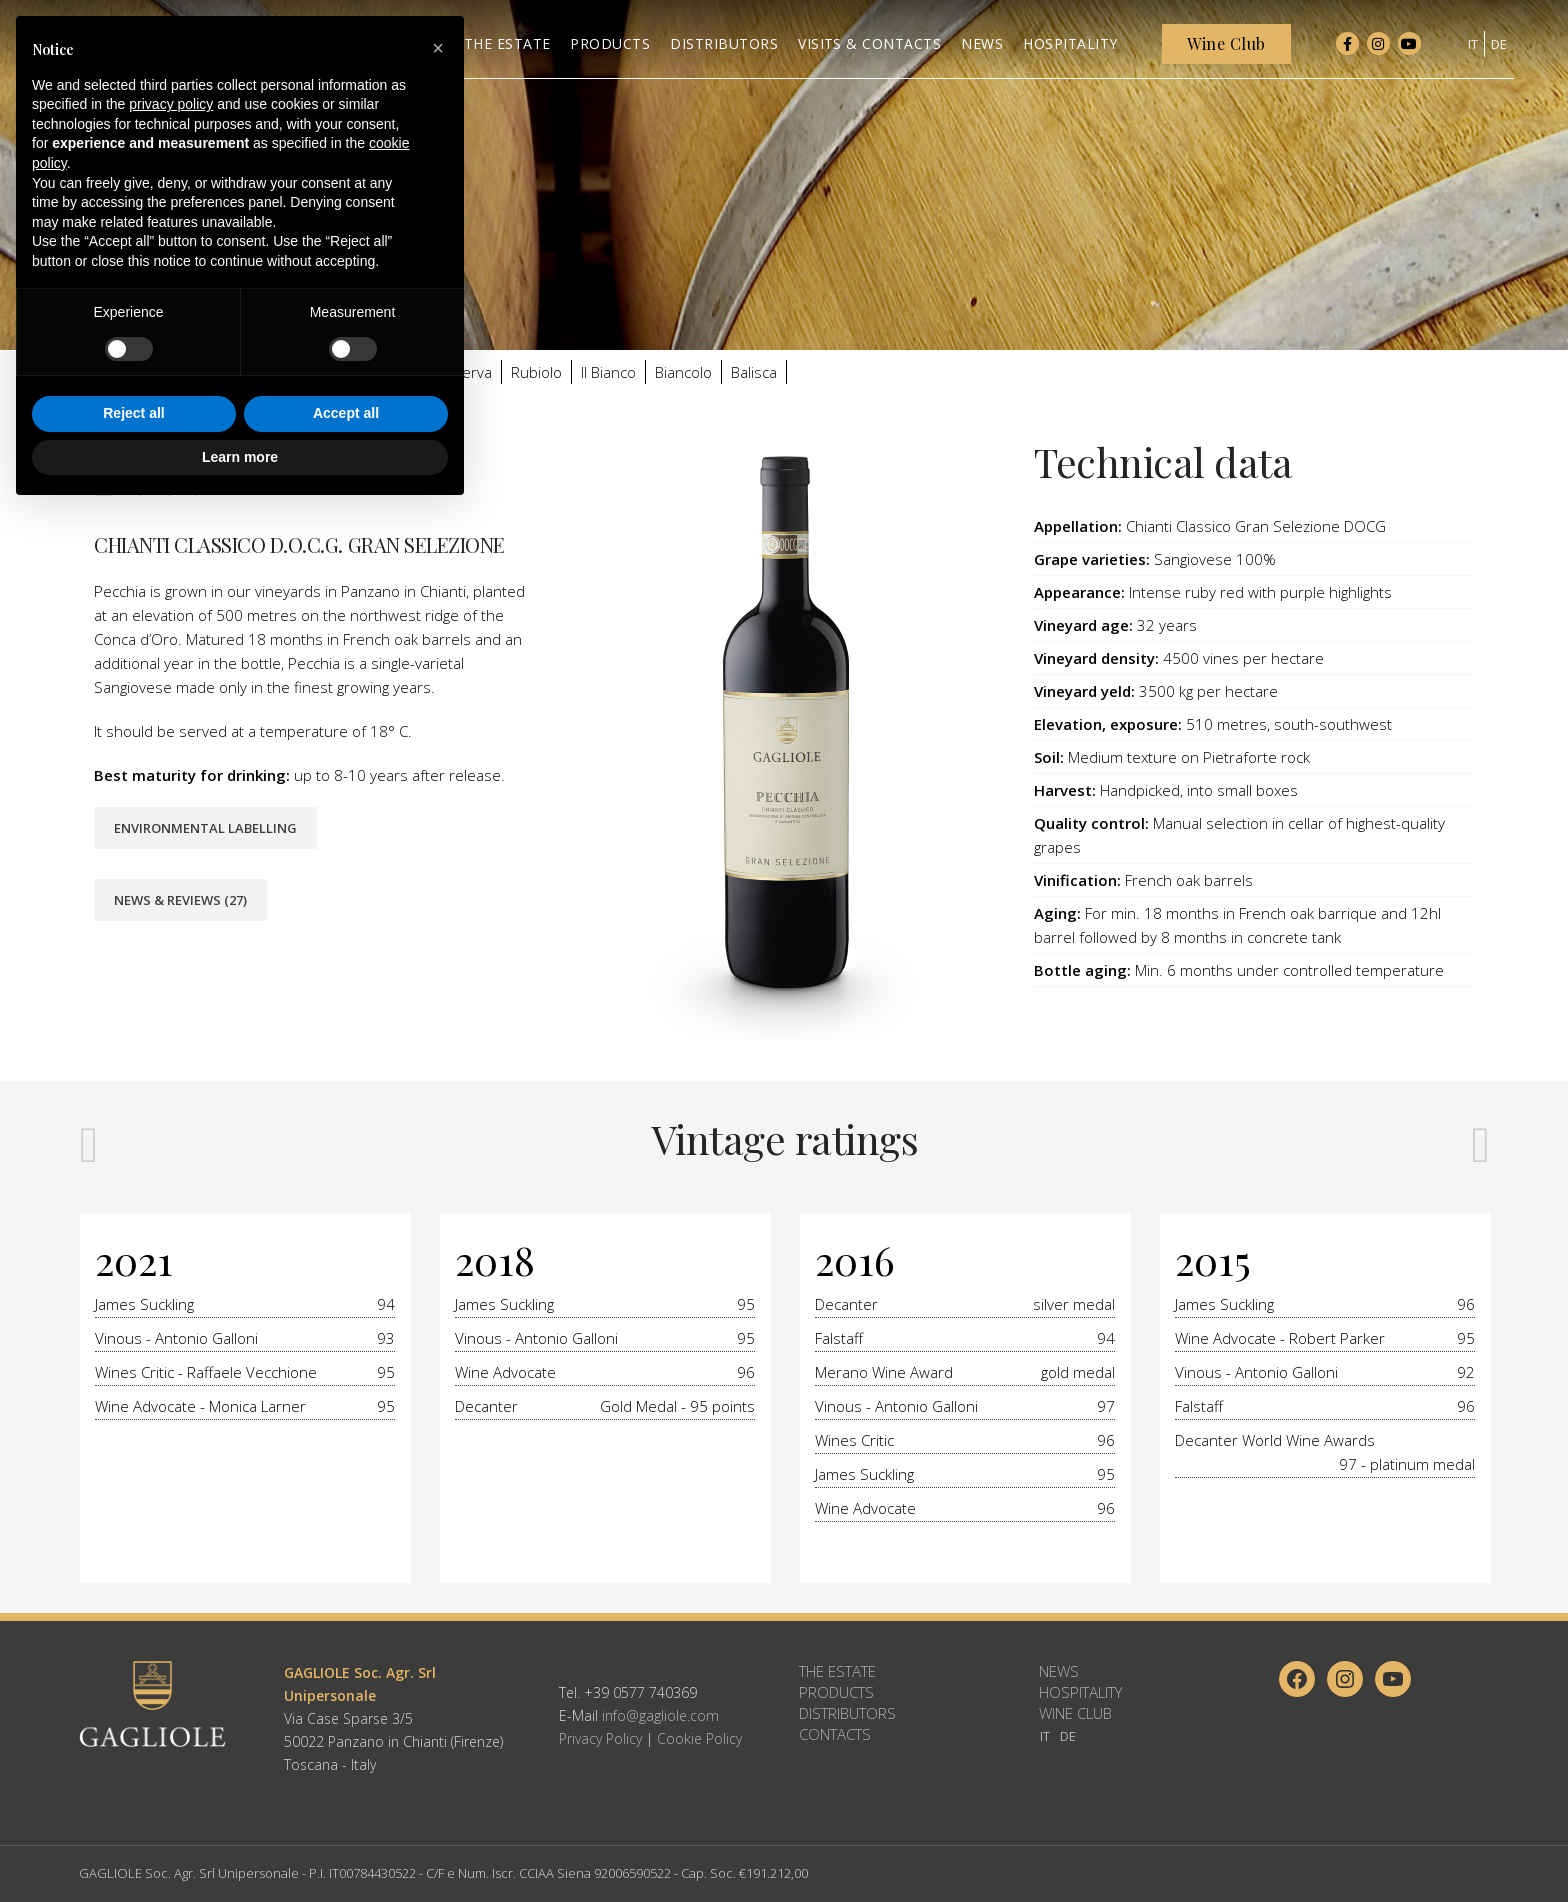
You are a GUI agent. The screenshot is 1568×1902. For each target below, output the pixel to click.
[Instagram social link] (1378, 49)
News (1059, 1671)
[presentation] (89, 1143)
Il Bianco (608, 372)
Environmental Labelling (205, 828)
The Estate (837, 1671)
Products (836, 1692)
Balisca (754, 372)
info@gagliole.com (660, 1715)
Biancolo (683, 372)
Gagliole (191, 372)
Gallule (260, 372)
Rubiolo (536, 372)
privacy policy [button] (171, 1495)
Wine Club (1075, 1713)
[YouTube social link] (1409, 49)
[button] (438, 1439)
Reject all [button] (133, 1804)
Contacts (835, 1734)
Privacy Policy (600, 1738)
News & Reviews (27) (180, 900)
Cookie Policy (699, 1738)
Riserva (467, 372)
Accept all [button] (346, 1804)
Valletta (398, 372)
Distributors (847, 1713)
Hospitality (1080, 1692)
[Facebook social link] (1347, 49)
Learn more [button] (240, 1847)
